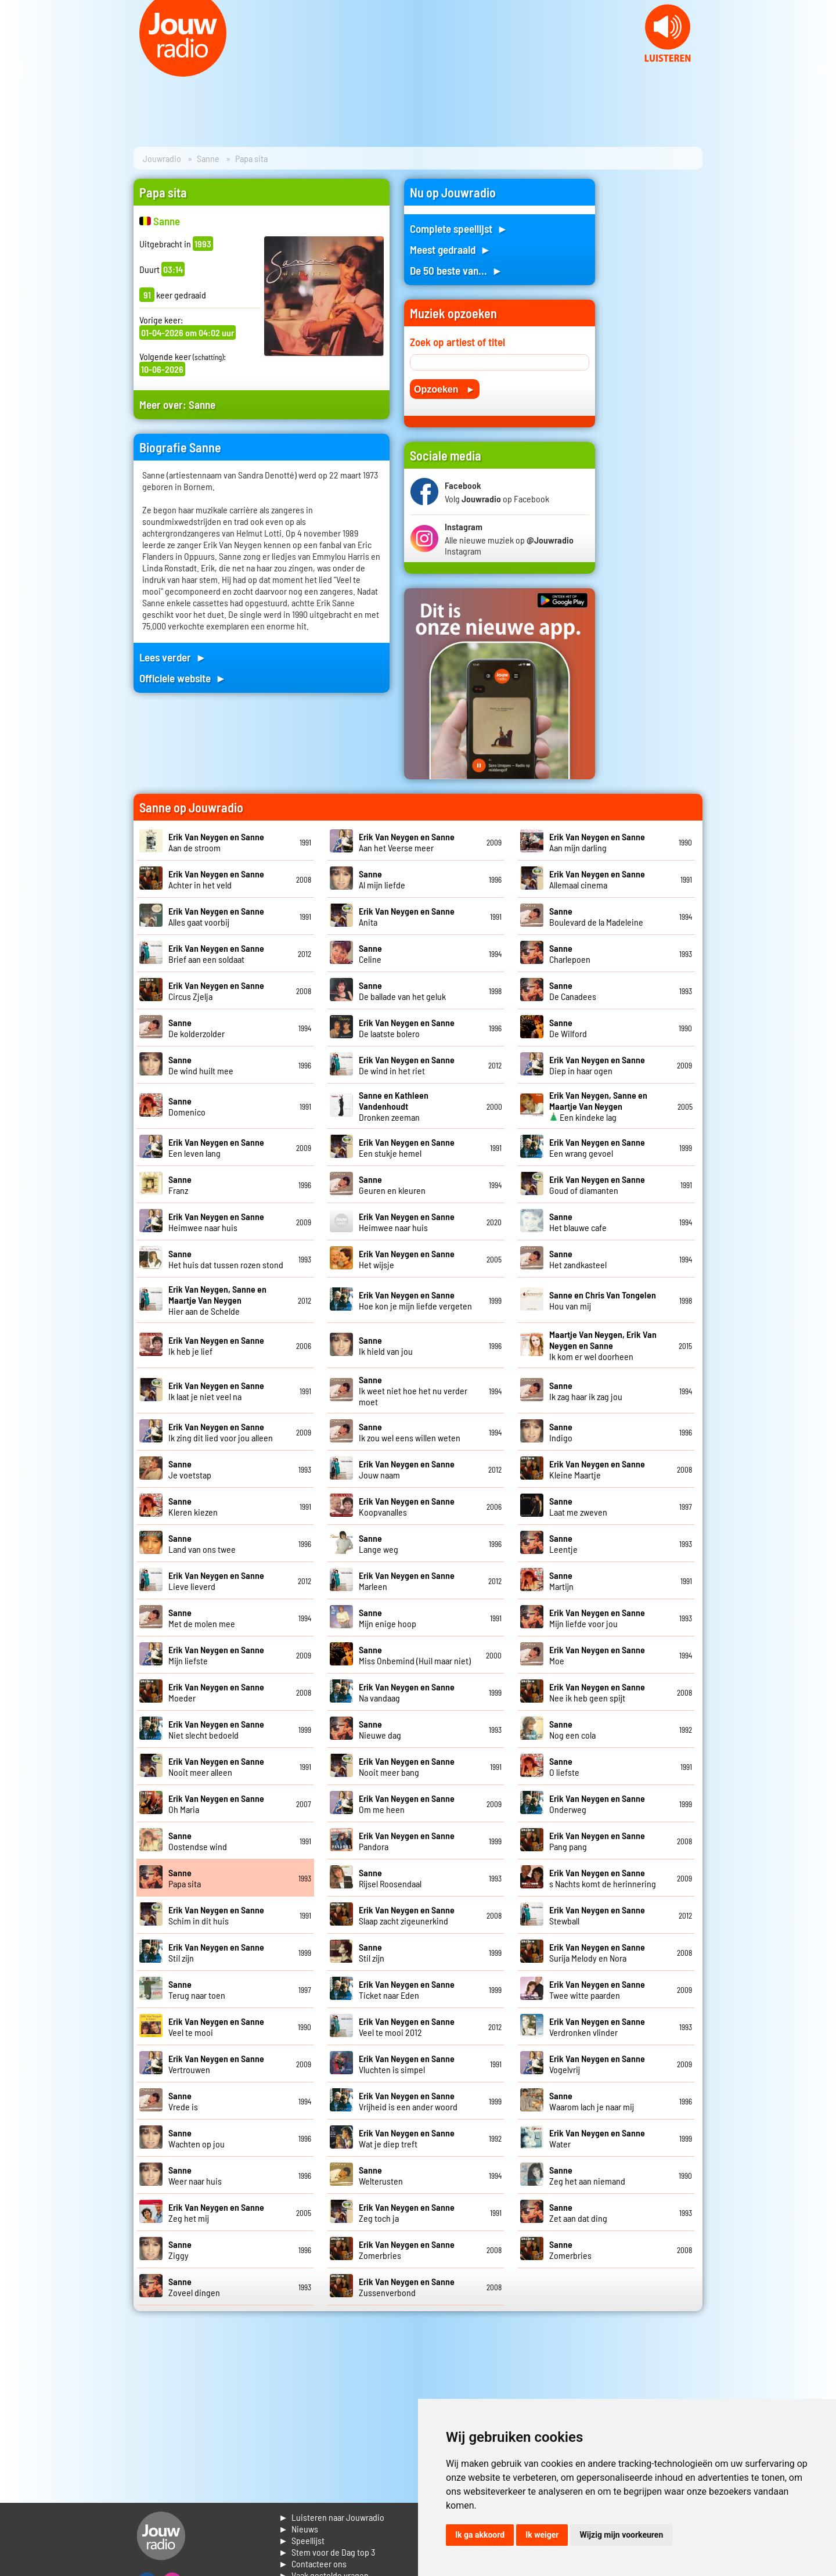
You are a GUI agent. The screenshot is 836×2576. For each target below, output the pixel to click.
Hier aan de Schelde (217, 1299)
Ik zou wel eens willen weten (409, 1432)
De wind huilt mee (200, 1065)
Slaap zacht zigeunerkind (407, 1915)
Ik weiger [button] (541, 2534)
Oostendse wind (197, 1841)
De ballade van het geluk (402, 991)
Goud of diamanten (597, 1185)
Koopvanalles (407, 1506)
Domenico (187, 1106)
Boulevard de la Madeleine (596, 916)
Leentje (563, 1543)
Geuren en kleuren (392, 1185)
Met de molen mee (201, 1618)
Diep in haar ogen (597, 1065)
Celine (370, 953)
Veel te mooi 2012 (407, 2027)
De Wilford (568, 1028)
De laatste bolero (407, 1028)
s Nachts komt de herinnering (602, 1878)
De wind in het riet (407, 1065)
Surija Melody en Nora (597, 1952)
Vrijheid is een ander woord (408, 2101)
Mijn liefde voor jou (597, 1618)
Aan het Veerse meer (407, 842)
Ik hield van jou (386, 1345)
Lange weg (378, 1543)
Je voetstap (189, 1469)
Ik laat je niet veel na (216, 1391)
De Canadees (572, 991)
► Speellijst (302, 2540)
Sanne (208, 158)
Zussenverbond (407, 2287)
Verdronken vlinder (597, 2027)
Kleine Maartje (597, 1469)
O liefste (564, 1766)
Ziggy (180, 2250)
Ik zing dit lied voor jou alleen (220, 1432)
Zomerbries (570, 2250)
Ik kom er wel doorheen (603, 1345)
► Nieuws (298, 2528)
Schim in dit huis (216, 1915)
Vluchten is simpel (407, 2064)
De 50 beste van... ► (456, 270)
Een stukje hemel (407, 1147)
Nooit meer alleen (216, 1766)
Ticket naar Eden (407, 1989)
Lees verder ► (173, 657)
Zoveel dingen (194, 2287)
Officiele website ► (182, 678)
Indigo (560, 1432)
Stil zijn (371, 1952)
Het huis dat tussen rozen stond (225, 1259)
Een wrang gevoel (597, 1147)
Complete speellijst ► (459, 228)
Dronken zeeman (393, 1105)
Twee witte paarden (597, 1989)
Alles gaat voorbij (216, 916)
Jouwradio (162, 158)
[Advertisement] (656, 353)
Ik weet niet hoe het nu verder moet (413, 1390)
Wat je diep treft (407, 2138)
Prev (15, 69)
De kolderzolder (196, 1028)
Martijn (561, 1581)
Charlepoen (569, 953)
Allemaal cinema (597, 879)
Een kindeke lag (598, 1105)
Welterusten (381, 2175)
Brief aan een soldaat (216, 953)
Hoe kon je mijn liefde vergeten (415, 1300)
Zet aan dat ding (578, 2212)
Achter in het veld (216, 879)
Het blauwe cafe (578, 1222)
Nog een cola (572, 1729)
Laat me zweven (578, 1506)
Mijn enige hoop (387, 1618)
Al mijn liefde (382, 879)
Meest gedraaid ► (450, 249)
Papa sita (184, 1878)
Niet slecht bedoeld (216, 1729)
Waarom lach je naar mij (591, 2101)
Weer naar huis (195, 2175)
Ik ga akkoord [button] (480, 2534)
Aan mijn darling (597, 842)
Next (821, 69)
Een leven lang (216, 1147)
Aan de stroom (216, 842)
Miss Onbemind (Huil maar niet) (415, 1655)
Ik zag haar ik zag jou (585, 1391)
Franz (180, 1185)
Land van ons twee (202, 1543)
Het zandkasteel (578, 1259)
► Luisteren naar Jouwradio (331, 2517)
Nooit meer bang (407, 1766)
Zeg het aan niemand (587, 2175)
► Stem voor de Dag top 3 (327, 2551)
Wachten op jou (196, 2138)
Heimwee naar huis (216, 1222)
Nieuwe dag (380, 1729)
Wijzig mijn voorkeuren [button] (621, 2534)
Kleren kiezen (193, 1506)
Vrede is (183, 2101)
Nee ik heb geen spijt (597, 1692)
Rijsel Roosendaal (390, 1878)
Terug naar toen (196, 1989)
